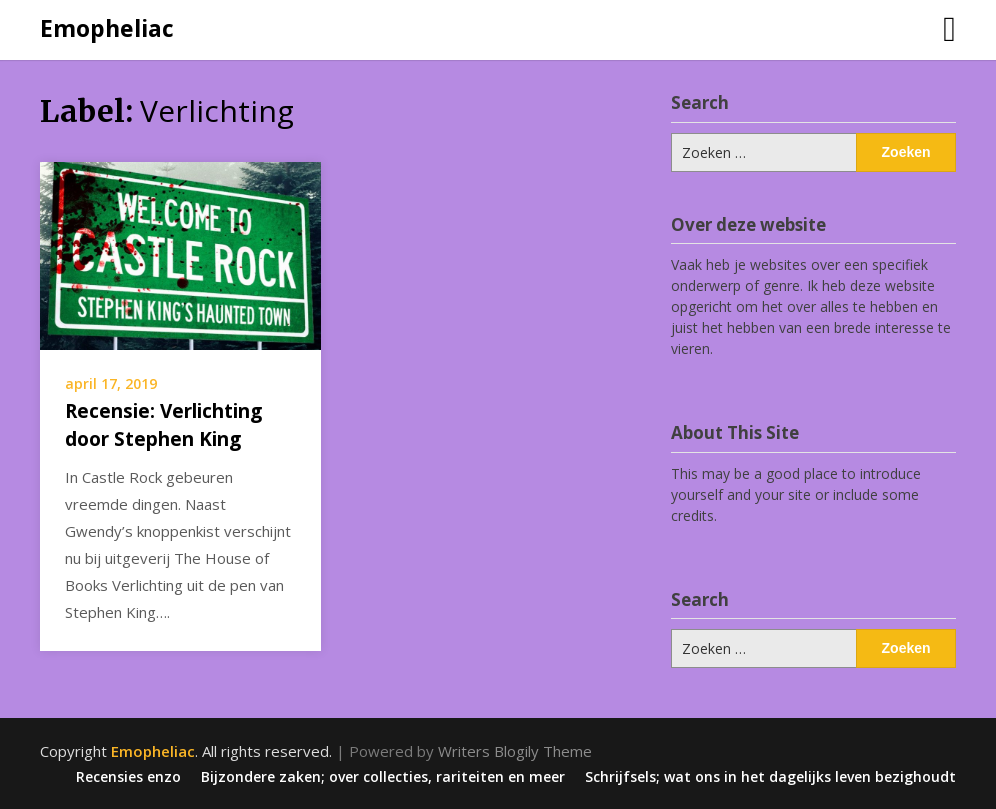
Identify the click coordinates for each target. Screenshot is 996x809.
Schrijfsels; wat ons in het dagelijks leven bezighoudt (770, 777)
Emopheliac (107, 28)
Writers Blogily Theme (515, 751)
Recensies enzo (128, 777)
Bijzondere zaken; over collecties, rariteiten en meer (383, 777)
